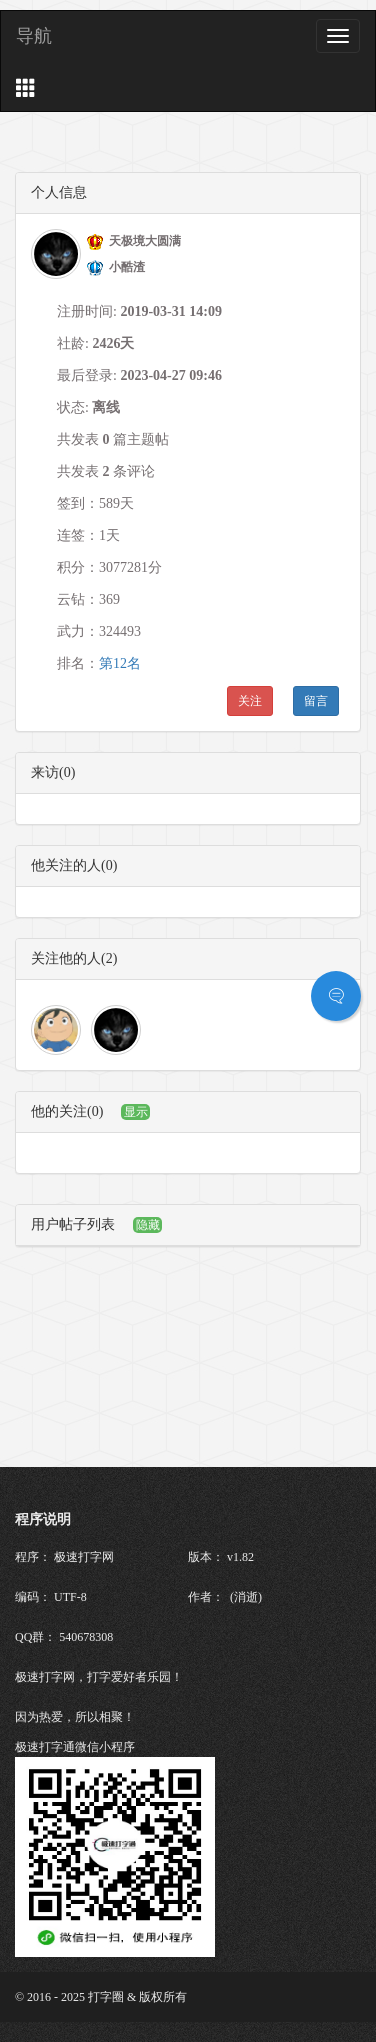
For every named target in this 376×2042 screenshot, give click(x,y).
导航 (34, 36)
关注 (250, 701)
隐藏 (148, 1225)
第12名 (120, 663)
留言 (316, 701)
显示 (136, 1112)
